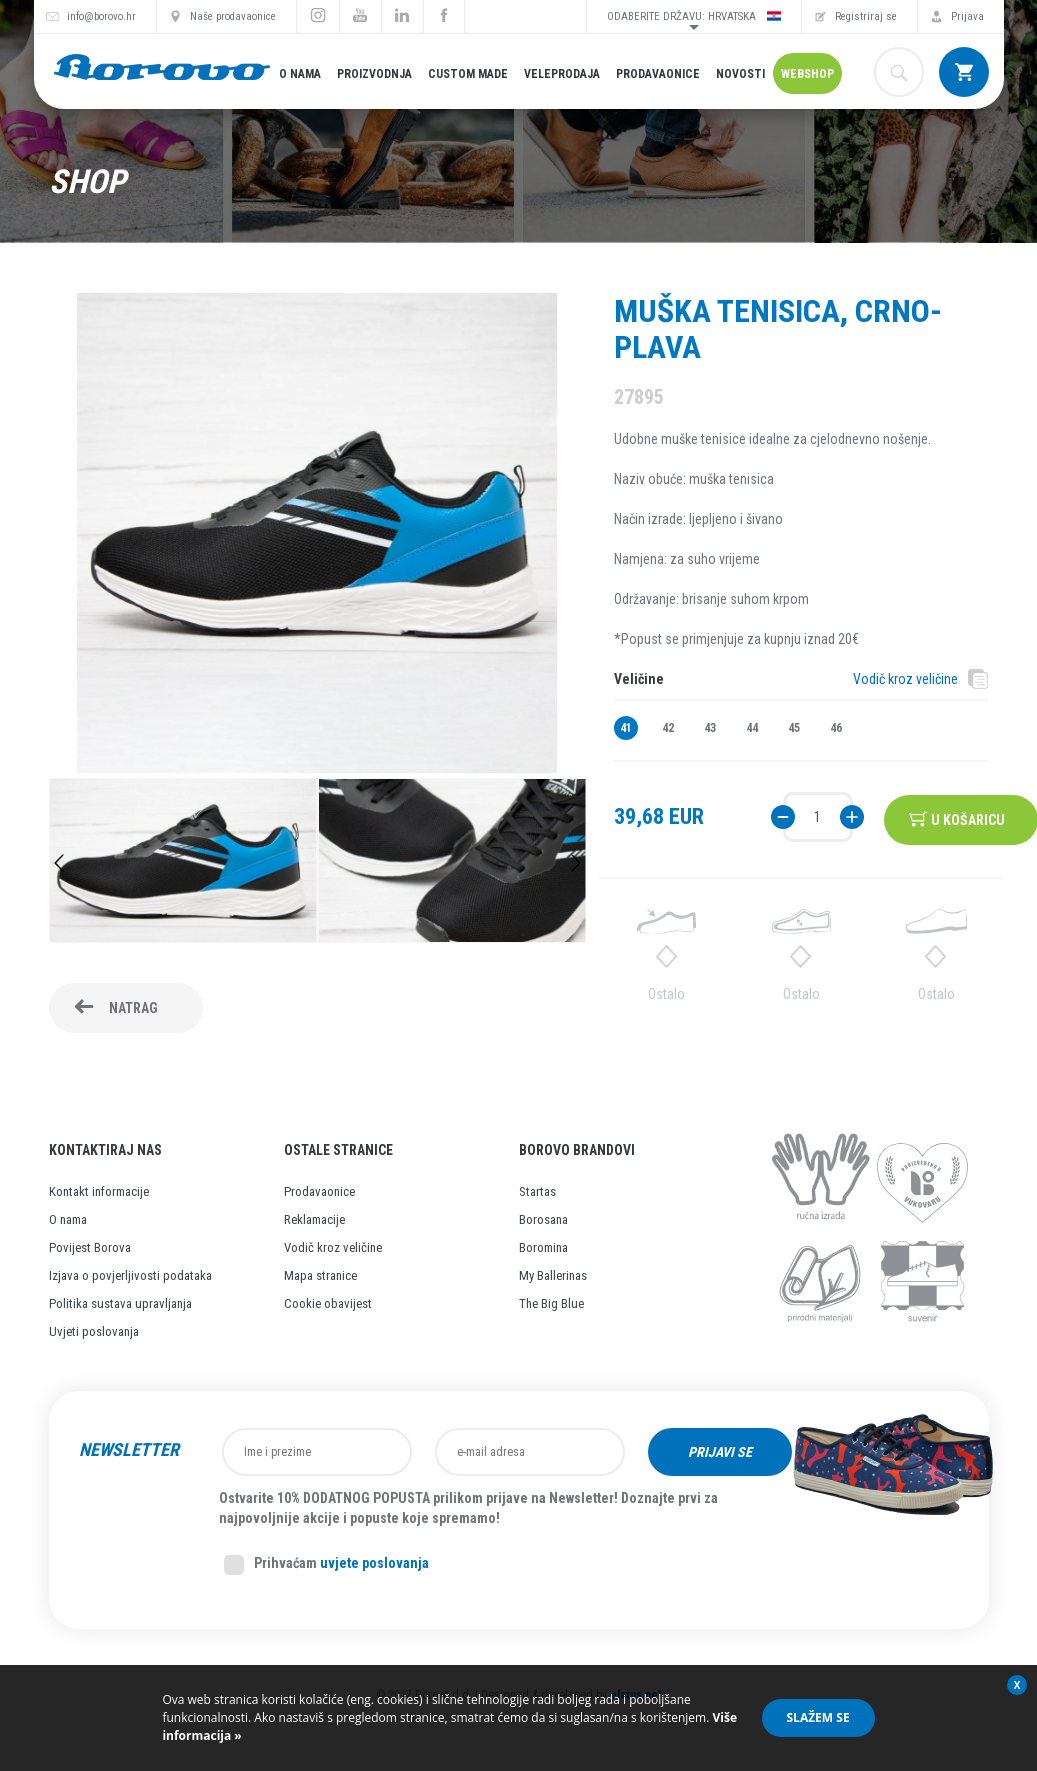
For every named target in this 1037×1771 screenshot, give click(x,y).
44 (752, 728)
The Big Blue (551, 1303)
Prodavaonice (658, 74)
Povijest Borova (90, 1247)
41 (626, 728)
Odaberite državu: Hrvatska (694, 16)
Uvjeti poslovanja (94, 1331)
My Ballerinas (553, 1275)
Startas (537, 1191)
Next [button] (576, 863)
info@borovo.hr (101, 16)
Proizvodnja (374, 74)
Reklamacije (314, 1219)
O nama (300, 74)
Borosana (543, 1219)
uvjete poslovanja (374, 1563)
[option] (183, 863)
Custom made (468, 74)
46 (836, 728)
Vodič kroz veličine (905, 679)
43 (710, 728)
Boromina (543, 1247)
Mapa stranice (320, 1275)
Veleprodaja (562, 74)
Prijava (967, 16)
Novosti (740, 74)
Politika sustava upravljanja (120, 1303)
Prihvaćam (326, 1565)
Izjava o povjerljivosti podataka (130, 1275)
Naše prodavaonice (233, 16)
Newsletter (129, 1450)
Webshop (807, 74)
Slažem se (818, 1717)
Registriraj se (866, 16)
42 (668, 728)
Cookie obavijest (328, 1303)
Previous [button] (59, 863)
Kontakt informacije (99, 1191)
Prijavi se (720, 1452)
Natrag (133, 1008)
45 (794, 728)
